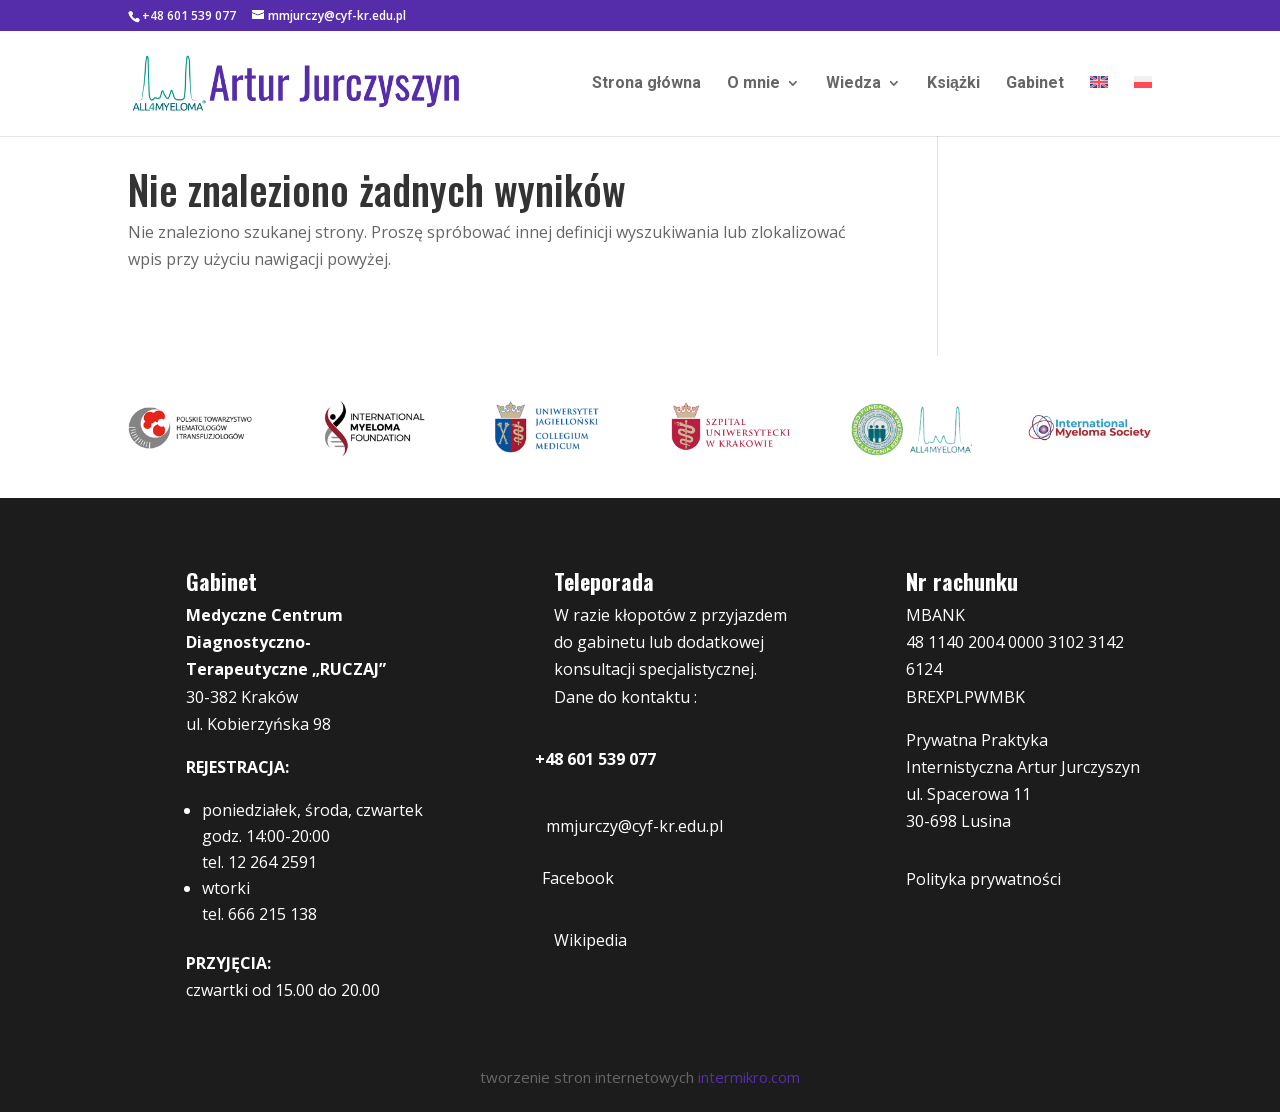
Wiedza (853, 84)
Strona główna (646, 84)
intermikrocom (749, 1077)
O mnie (753, 84)
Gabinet (1035, 84)
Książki (953, 84)
